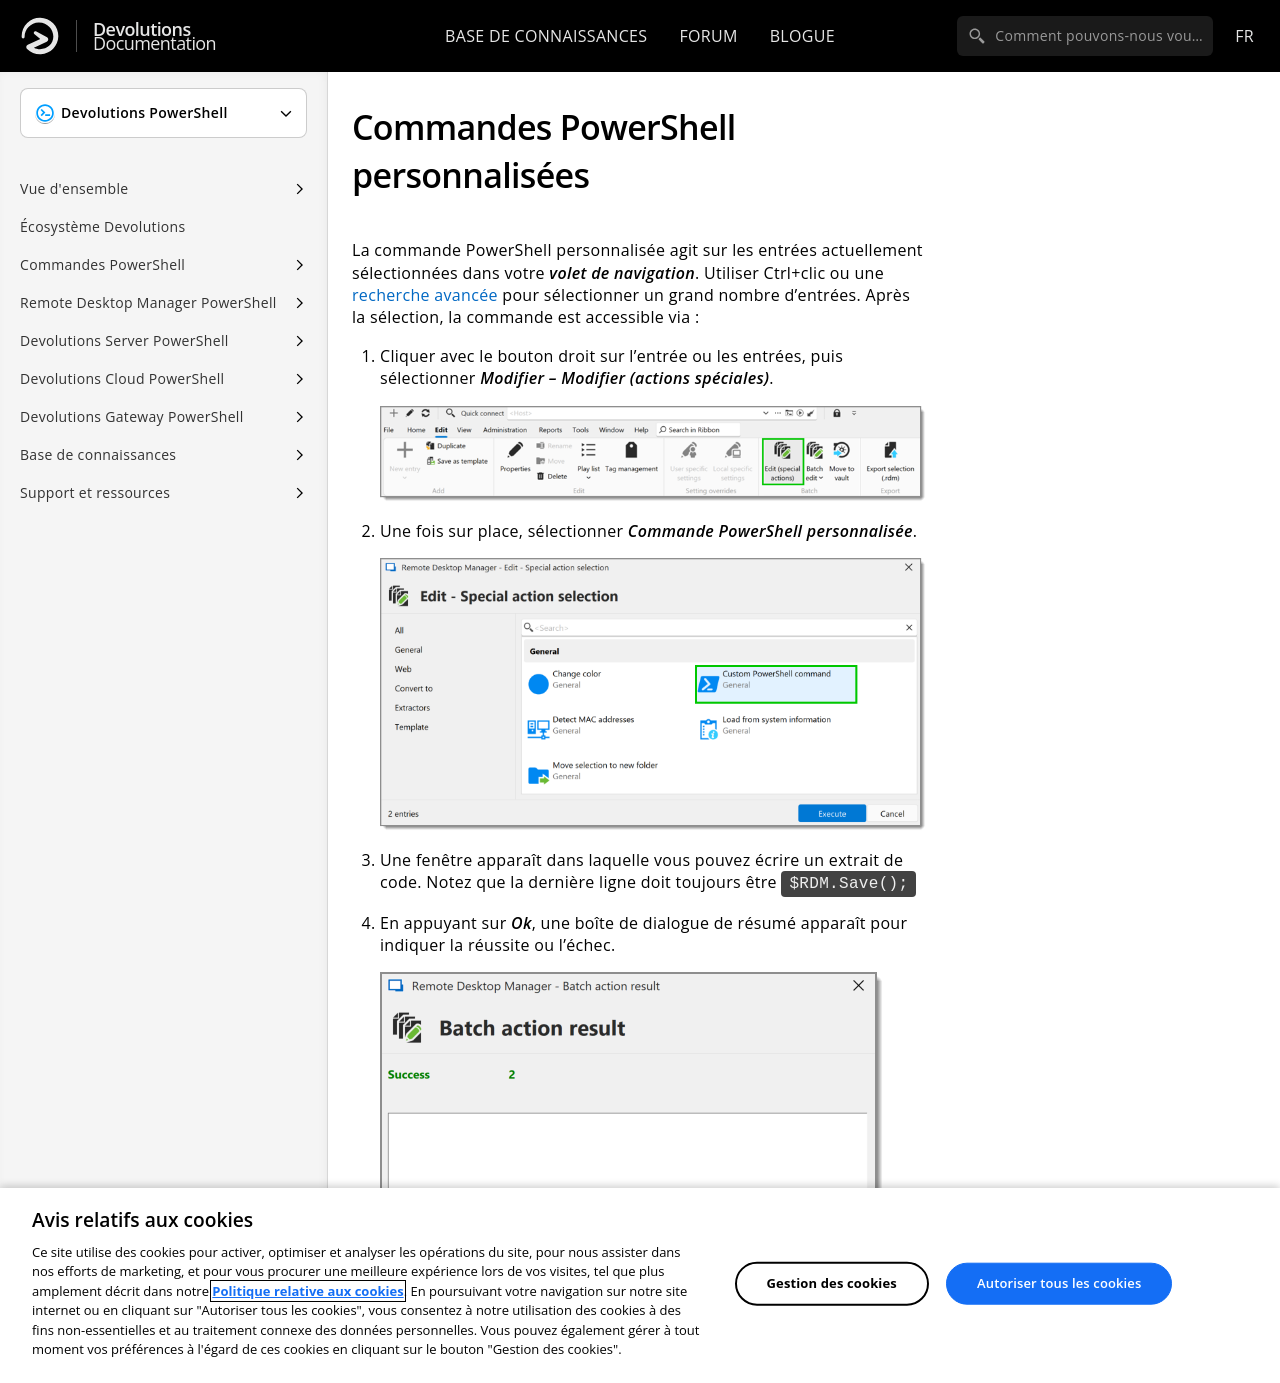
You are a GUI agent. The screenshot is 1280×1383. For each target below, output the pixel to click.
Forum (708, 36)
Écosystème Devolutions (102, 226)
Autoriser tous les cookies (1059, 1283)
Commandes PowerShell (102, 264)
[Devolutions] (40, 36)
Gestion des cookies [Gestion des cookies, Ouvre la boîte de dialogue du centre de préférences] (832, 1283)
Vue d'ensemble (74, 188)
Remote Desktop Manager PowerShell (148, 302)
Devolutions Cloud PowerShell (122, 378)
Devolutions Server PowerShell (124, 340)
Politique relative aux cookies (307, 1291)
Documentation (154, 36)
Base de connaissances (546, 36)
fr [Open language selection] (1244, 36)
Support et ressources (95, 492)
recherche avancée (425, 295)
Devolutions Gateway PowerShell (132, 416)
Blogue (802, 36)
